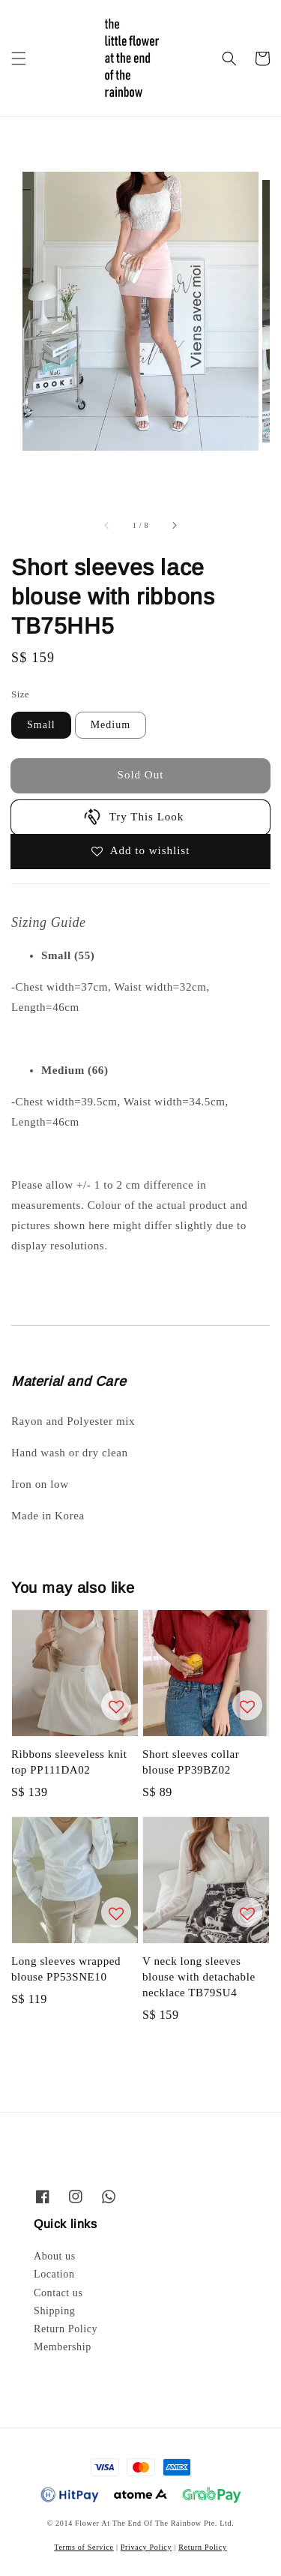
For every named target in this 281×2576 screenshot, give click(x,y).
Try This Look (133, 816)
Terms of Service (83, 2547)
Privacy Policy (146, 2547)
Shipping (54, 2311)
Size (20, 694)
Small (41, 724)
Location (54, 2274)
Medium (110, 724)
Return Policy (65, 2329)
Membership (62, 2347)
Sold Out (141, 775)
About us (55, 2256)
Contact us (58, 2293)
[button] (18, 58)
